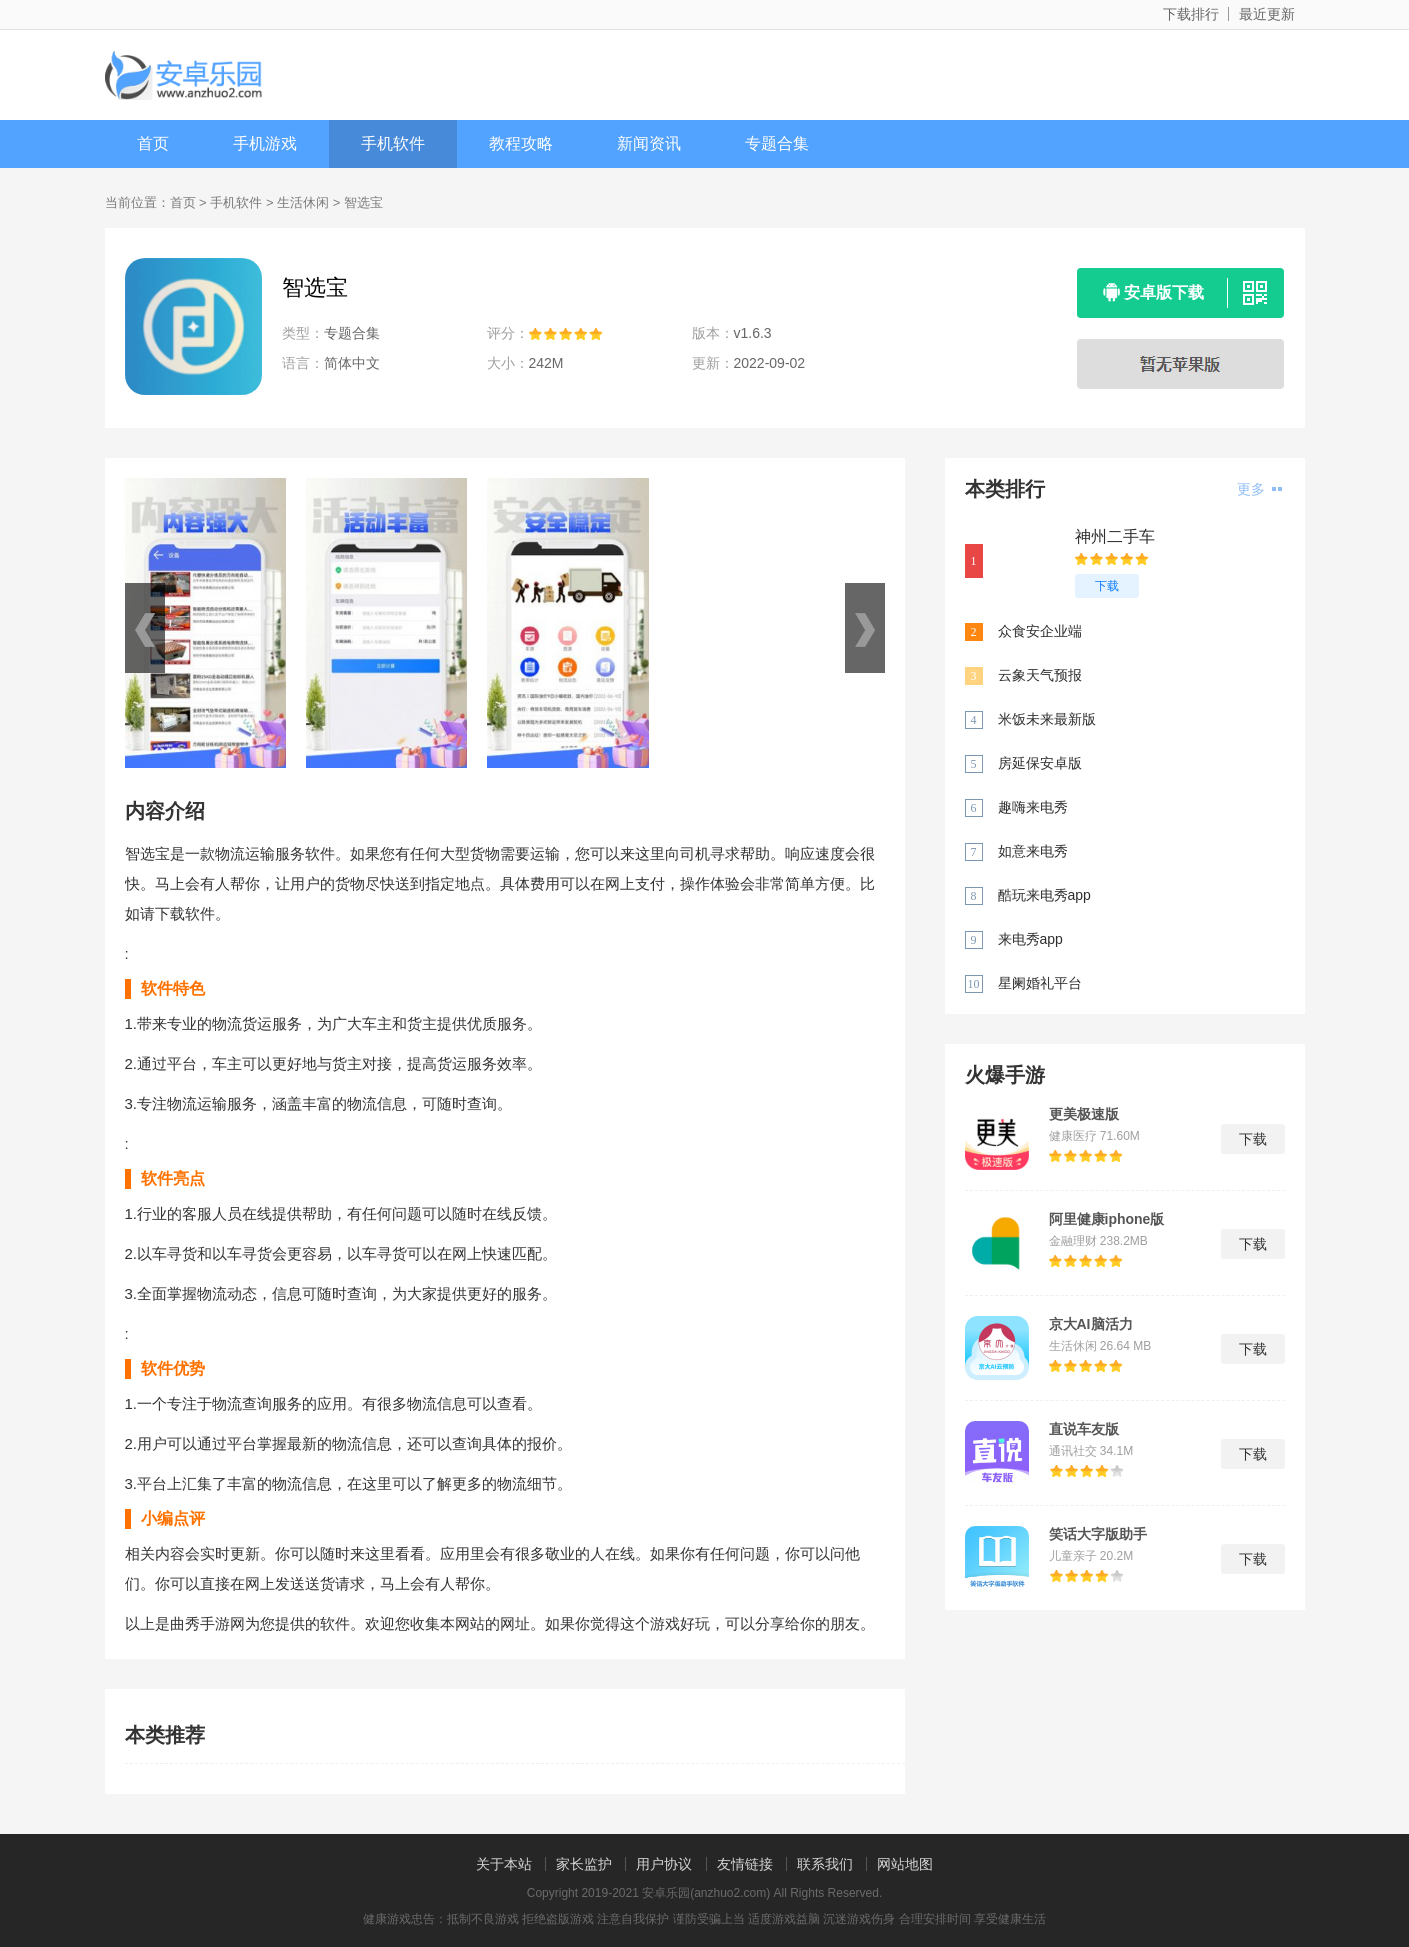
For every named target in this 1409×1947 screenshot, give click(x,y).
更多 (1259, 489)
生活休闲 (303, 202)
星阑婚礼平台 (1040, 983)
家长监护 (584, 1864)
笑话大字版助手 (1098, 1534)
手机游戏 (265, 143)
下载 (1107, 586)
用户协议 (664, 1864)
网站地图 (905, 1864)
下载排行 (1191, 14)
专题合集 (777, 143)
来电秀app (1030, 939)
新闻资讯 (649, 143)
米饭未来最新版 (1047, 719)
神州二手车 (1115, 536)
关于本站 (504, 1864)
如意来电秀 (1033, 851)
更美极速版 (1084, 1114)
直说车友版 (1084, 1429)
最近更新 (1267, 14)
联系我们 (825, 1864)
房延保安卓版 (1040, 763)
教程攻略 (521, 143)
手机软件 (393, 143)
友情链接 (745, 1864)
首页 (153, 143)
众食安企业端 (1040, 631)
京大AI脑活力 (1091, 1324)
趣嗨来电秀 (1033, 807)
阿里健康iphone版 (1107, 1219)
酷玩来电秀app (1044, 895)
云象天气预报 (1040, 675)
